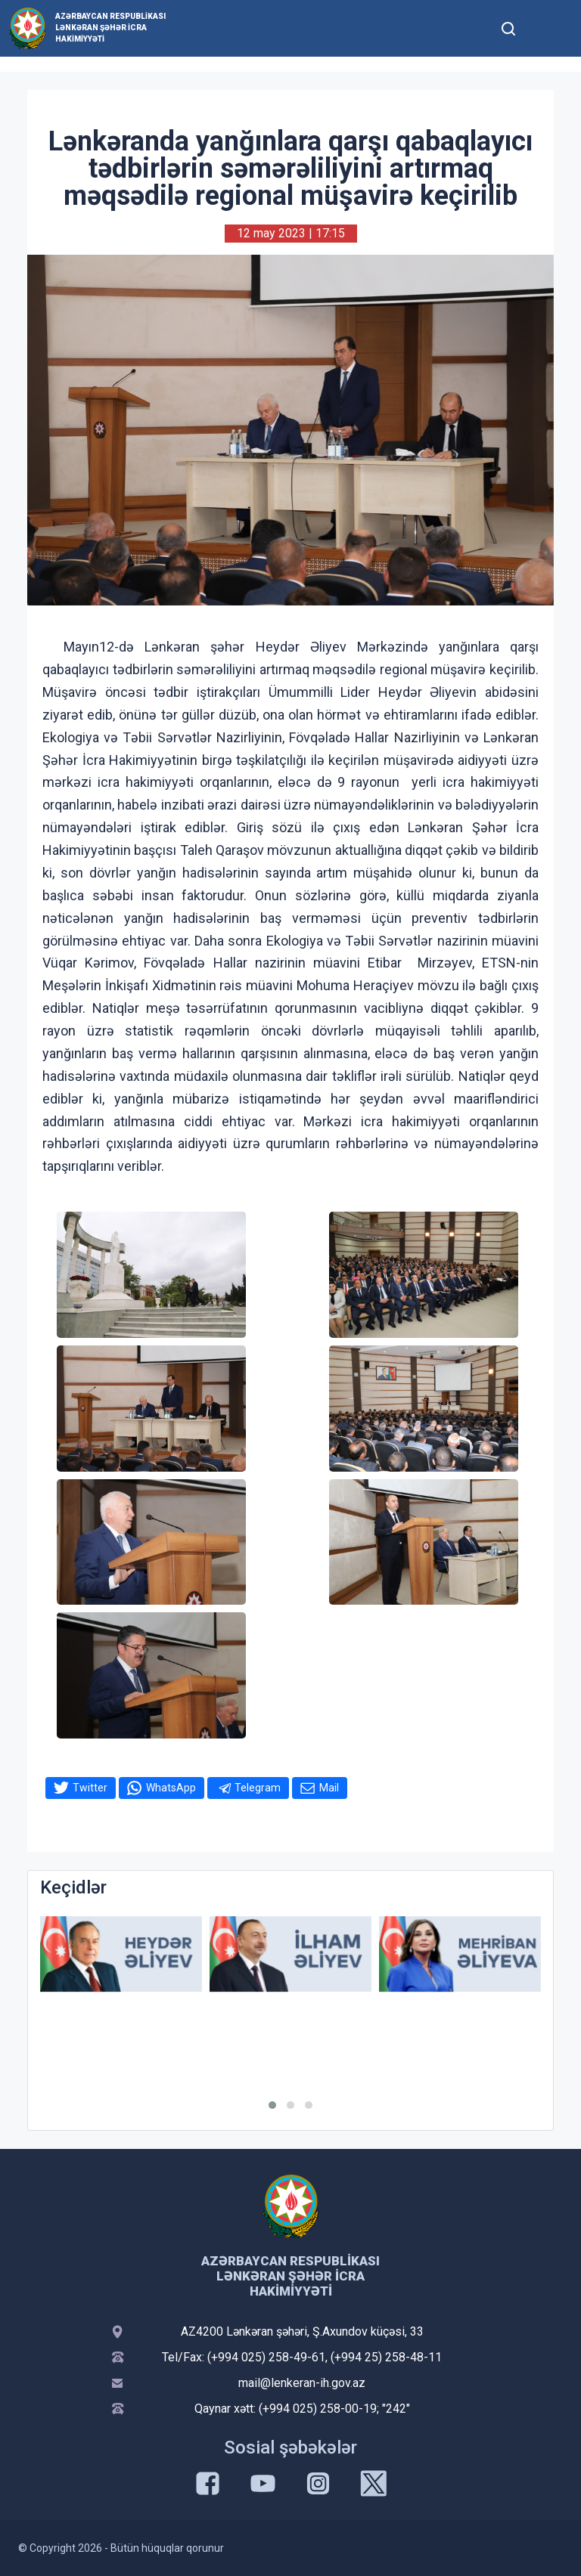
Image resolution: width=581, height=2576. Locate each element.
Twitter (90, 1788)
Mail (329, 1788)
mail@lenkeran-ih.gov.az (301, 2383)
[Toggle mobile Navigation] (545, 28)
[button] (272, 2105)
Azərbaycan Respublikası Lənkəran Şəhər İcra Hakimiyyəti (110, 27)
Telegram (258, 1788)
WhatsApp (171, 1788)
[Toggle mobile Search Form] (508, 26)
